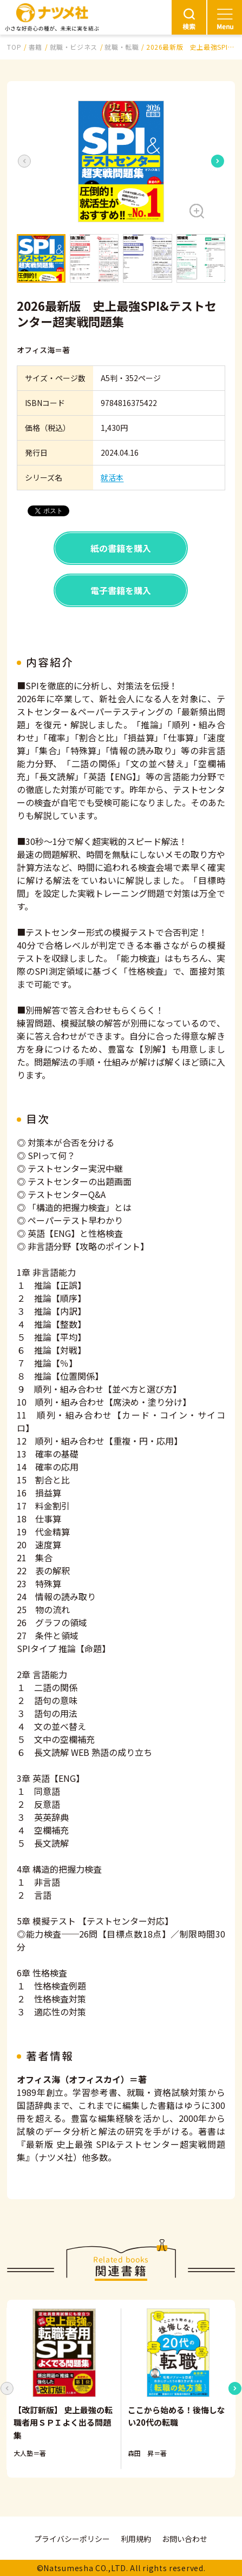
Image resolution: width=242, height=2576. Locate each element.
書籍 (35, 46)
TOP (14, 46)
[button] (120, 161)
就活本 (112, 477)
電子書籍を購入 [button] (120, 590)
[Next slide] (217, 161)
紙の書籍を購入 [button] (120, 548)
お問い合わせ (184, 2538)
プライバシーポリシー (72, 2538)
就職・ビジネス (73, 46)
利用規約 (136, 2538)
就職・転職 (121, 46)
